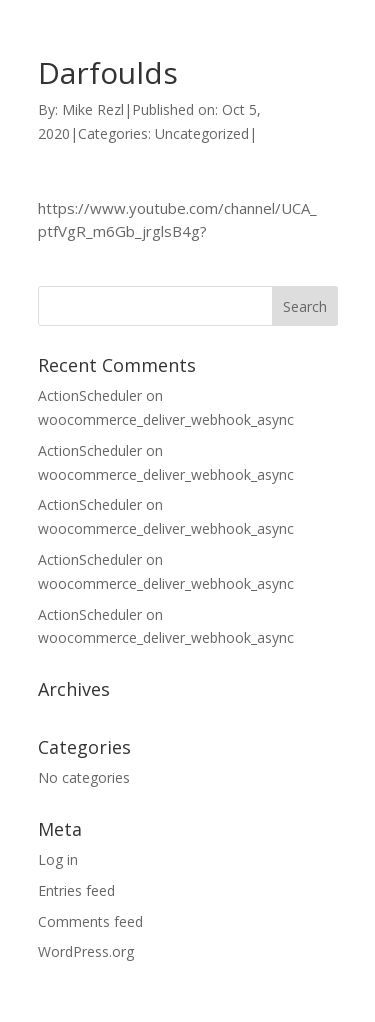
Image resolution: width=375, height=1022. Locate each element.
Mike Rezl (93, 109)
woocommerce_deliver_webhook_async (166, 419)
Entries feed (76, 890)
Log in (58, 859)
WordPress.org (86, 951)
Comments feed (90, 921)
